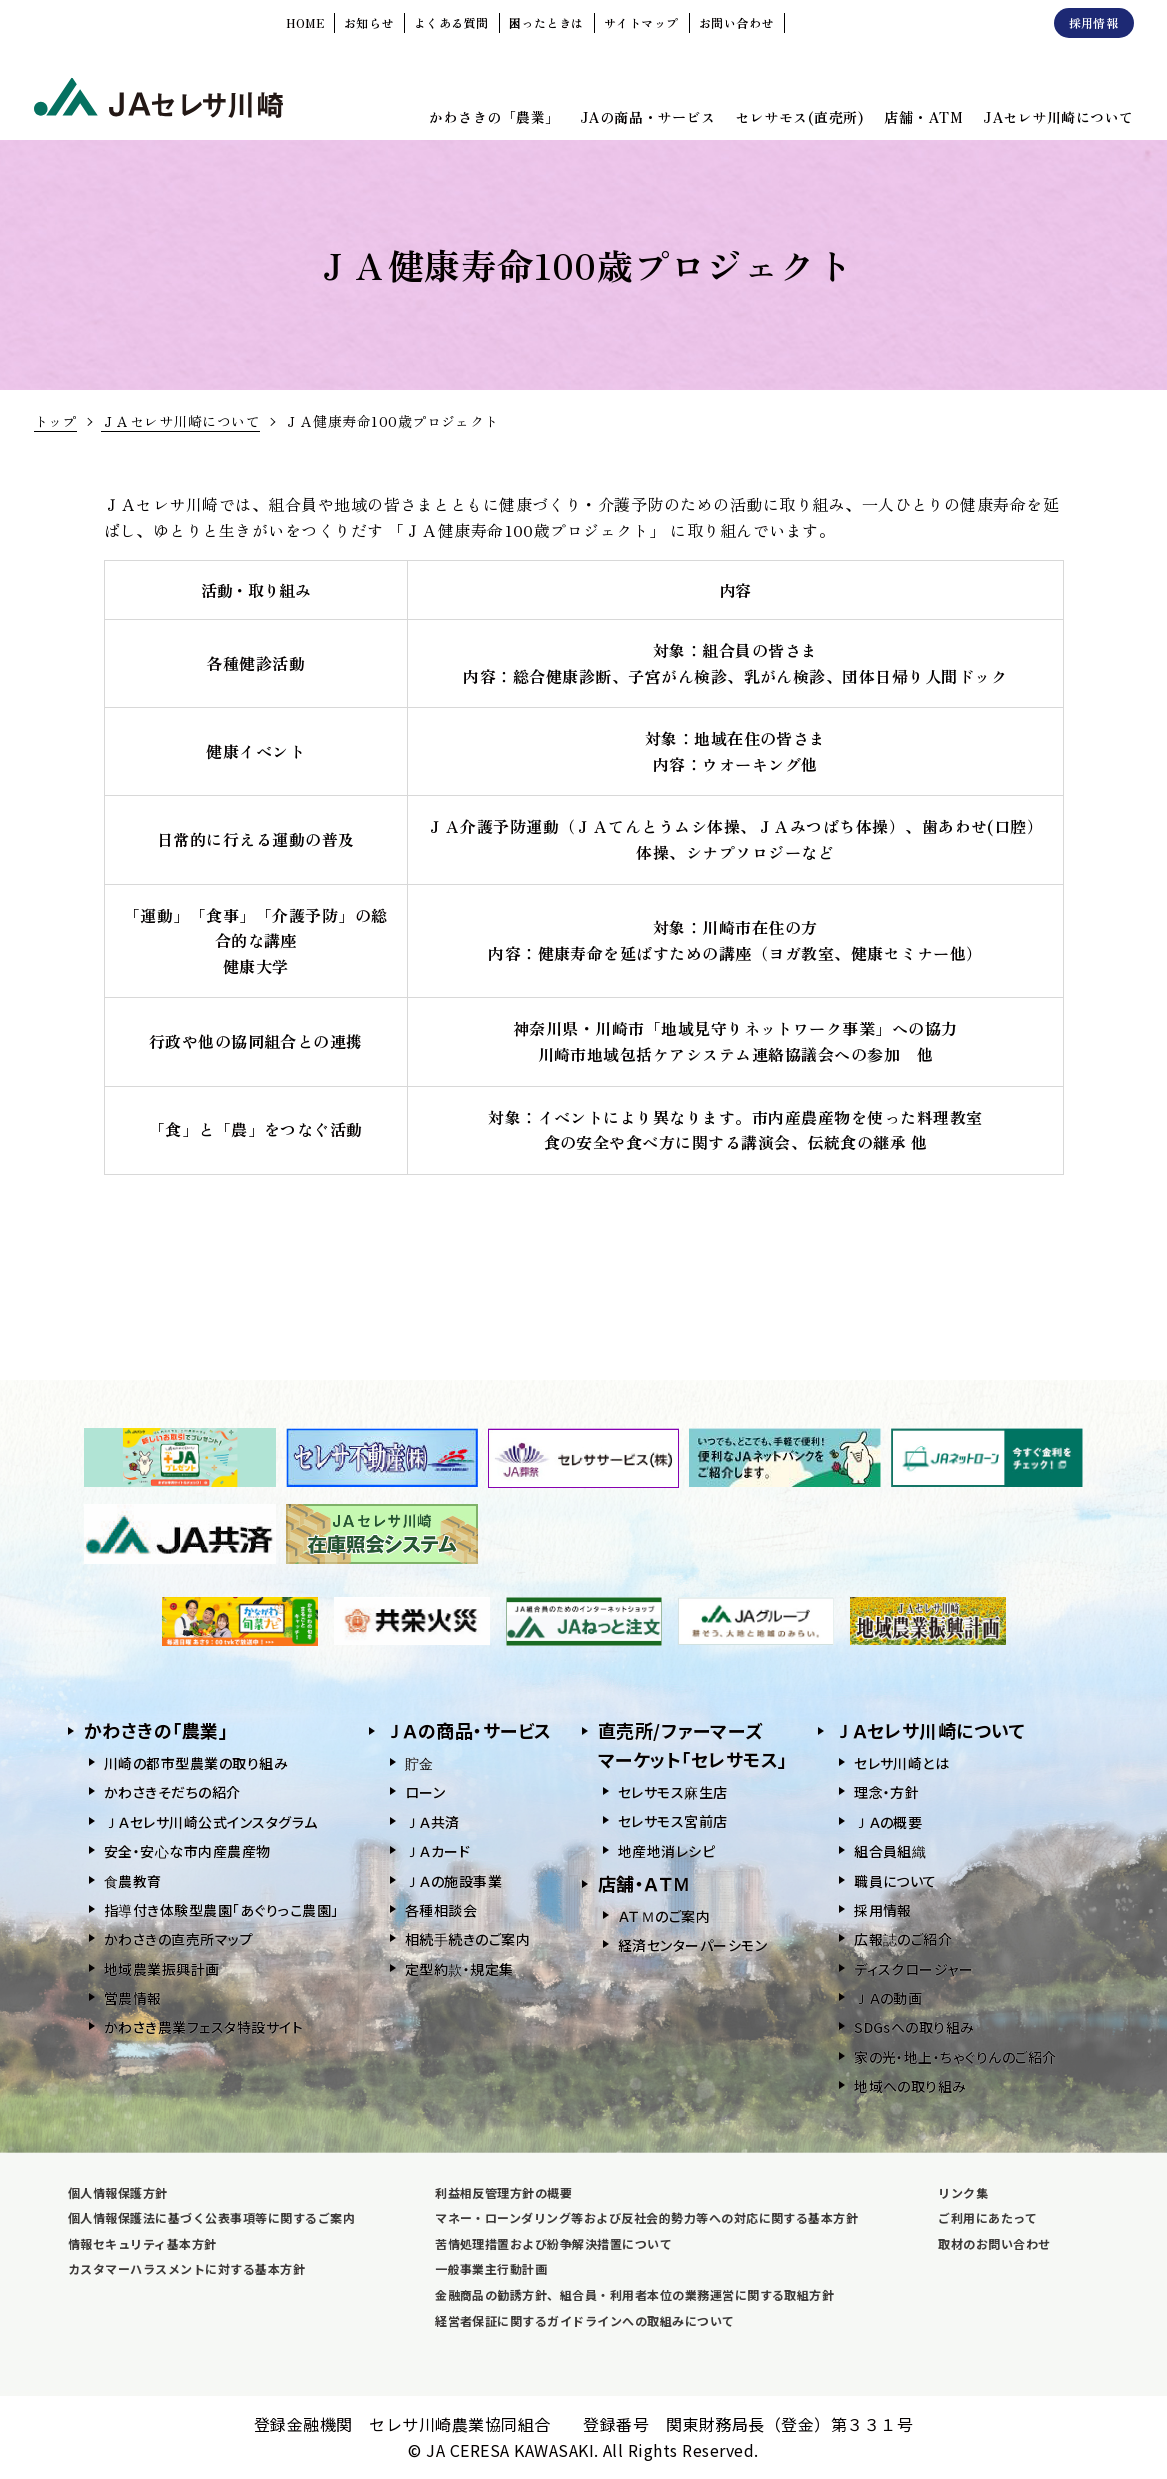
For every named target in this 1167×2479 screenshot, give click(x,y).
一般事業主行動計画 (491, 2268)
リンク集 (963, 2192)
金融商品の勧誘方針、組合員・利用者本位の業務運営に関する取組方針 (634, 2294)
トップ (55, 421)
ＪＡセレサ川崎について (180, 421)
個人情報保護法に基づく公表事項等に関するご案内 (211, 2217)
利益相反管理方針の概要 (503, 2192)
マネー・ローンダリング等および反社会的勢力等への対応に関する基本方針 (646, 2217)
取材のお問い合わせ (994, 2243)
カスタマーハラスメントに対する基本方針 (186, 2268)
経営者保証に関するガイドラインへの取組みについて (585, 2320)
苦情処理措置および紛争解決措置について (553, 2243)
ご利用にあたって (987, 2217)
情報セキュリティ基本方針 (142, 2243)
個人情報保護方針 (118, 2192)
